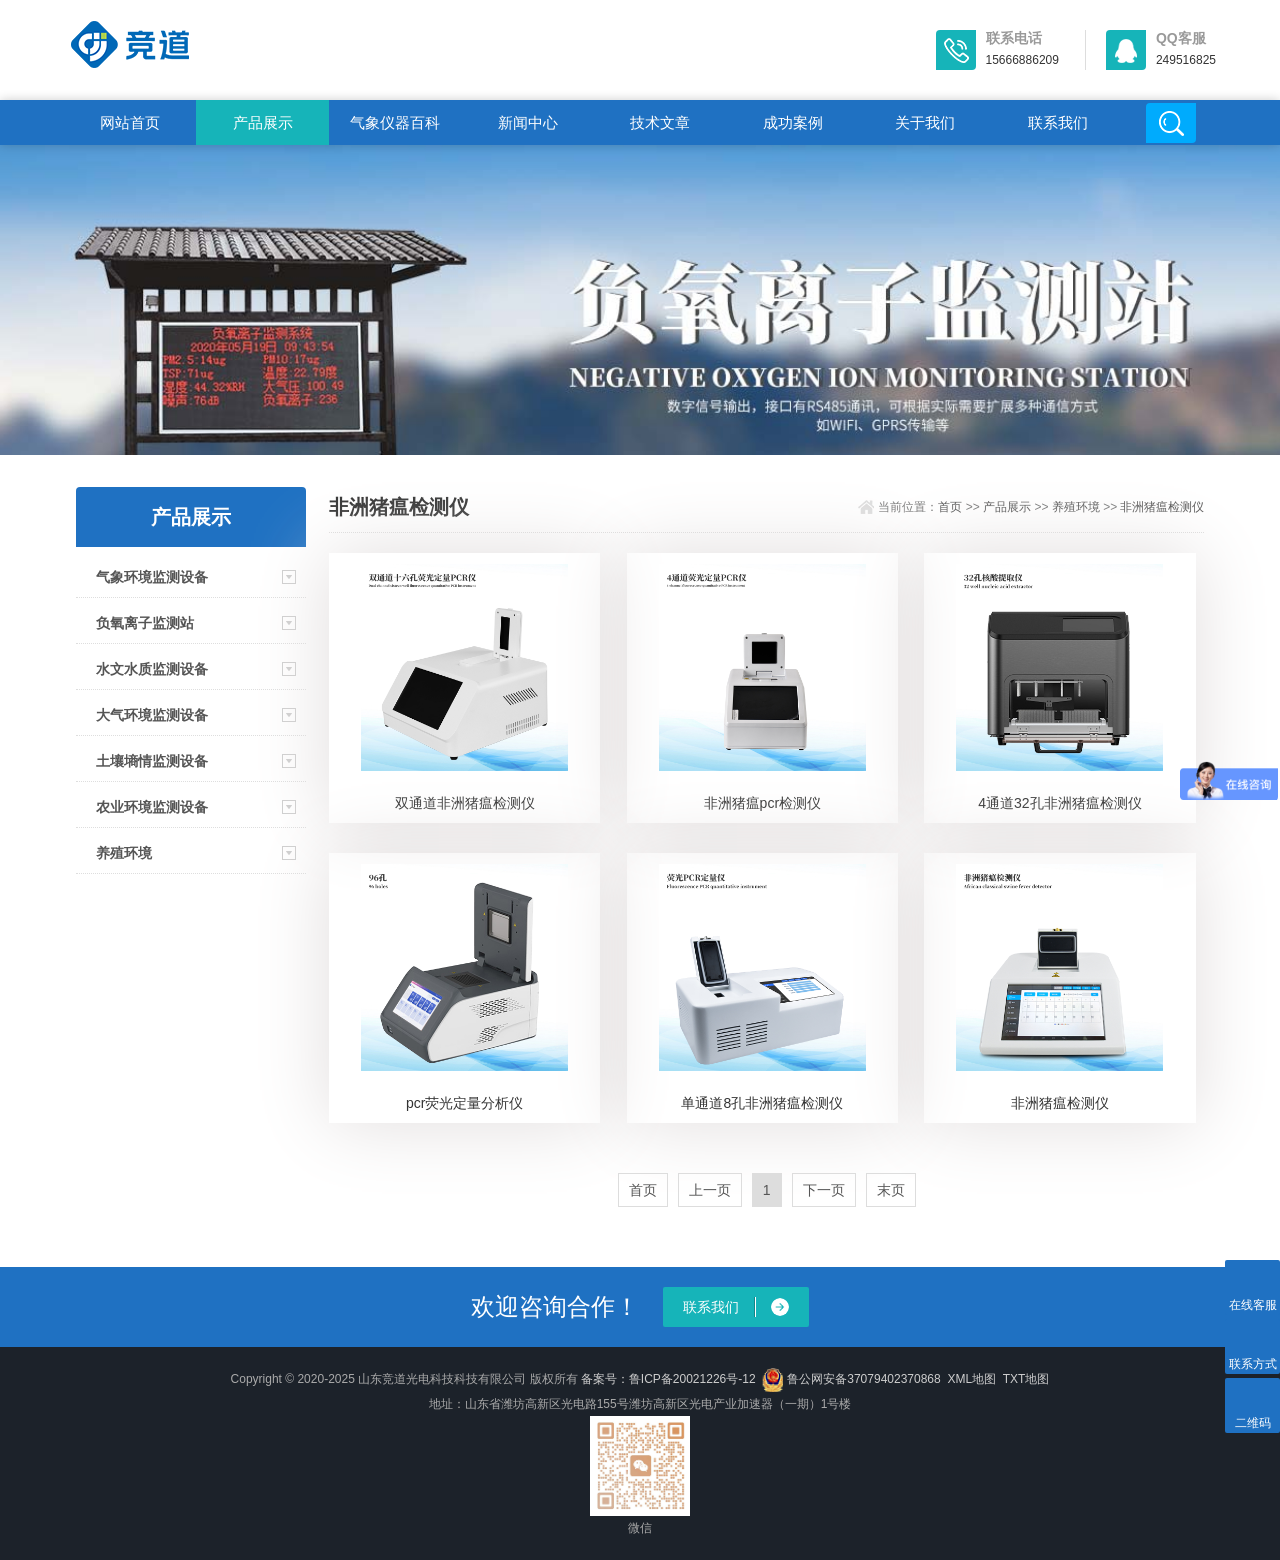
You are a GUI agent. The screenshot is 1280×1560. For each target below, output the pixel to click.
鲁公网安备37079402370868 (851, 1379)
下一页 (824, 1190)
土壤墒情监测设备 (152, 761)
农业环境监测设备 (152, 807)
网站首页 (130, 122)
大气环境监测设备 (152, 715)
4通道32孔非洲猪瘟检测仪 (1059, 803)
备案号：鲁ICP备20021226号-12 (668, 1379)
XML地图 (971, 1379)
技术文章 (660, 122)
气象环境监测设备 (152, 577)
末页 (891, 1190)
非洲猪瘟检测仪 (1162, 507)
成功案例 (793, 122)
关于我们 (925, 122)
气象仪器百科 (395, 122)
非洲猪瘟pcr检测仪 (762, 803)
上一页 (710, 1190)
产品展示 (263, 122)
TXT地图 (1026, 1379)
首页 (950, 507)
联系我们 (1058, 122)
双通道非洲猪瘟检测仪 (465, 803)
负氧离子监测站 (145, 623)
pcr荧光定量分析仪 (464, 1103)
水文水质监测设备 (152, 669)
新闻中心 (528, 122)
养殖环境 (124, 853)
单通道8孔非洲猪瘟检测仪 (762, 1103)
